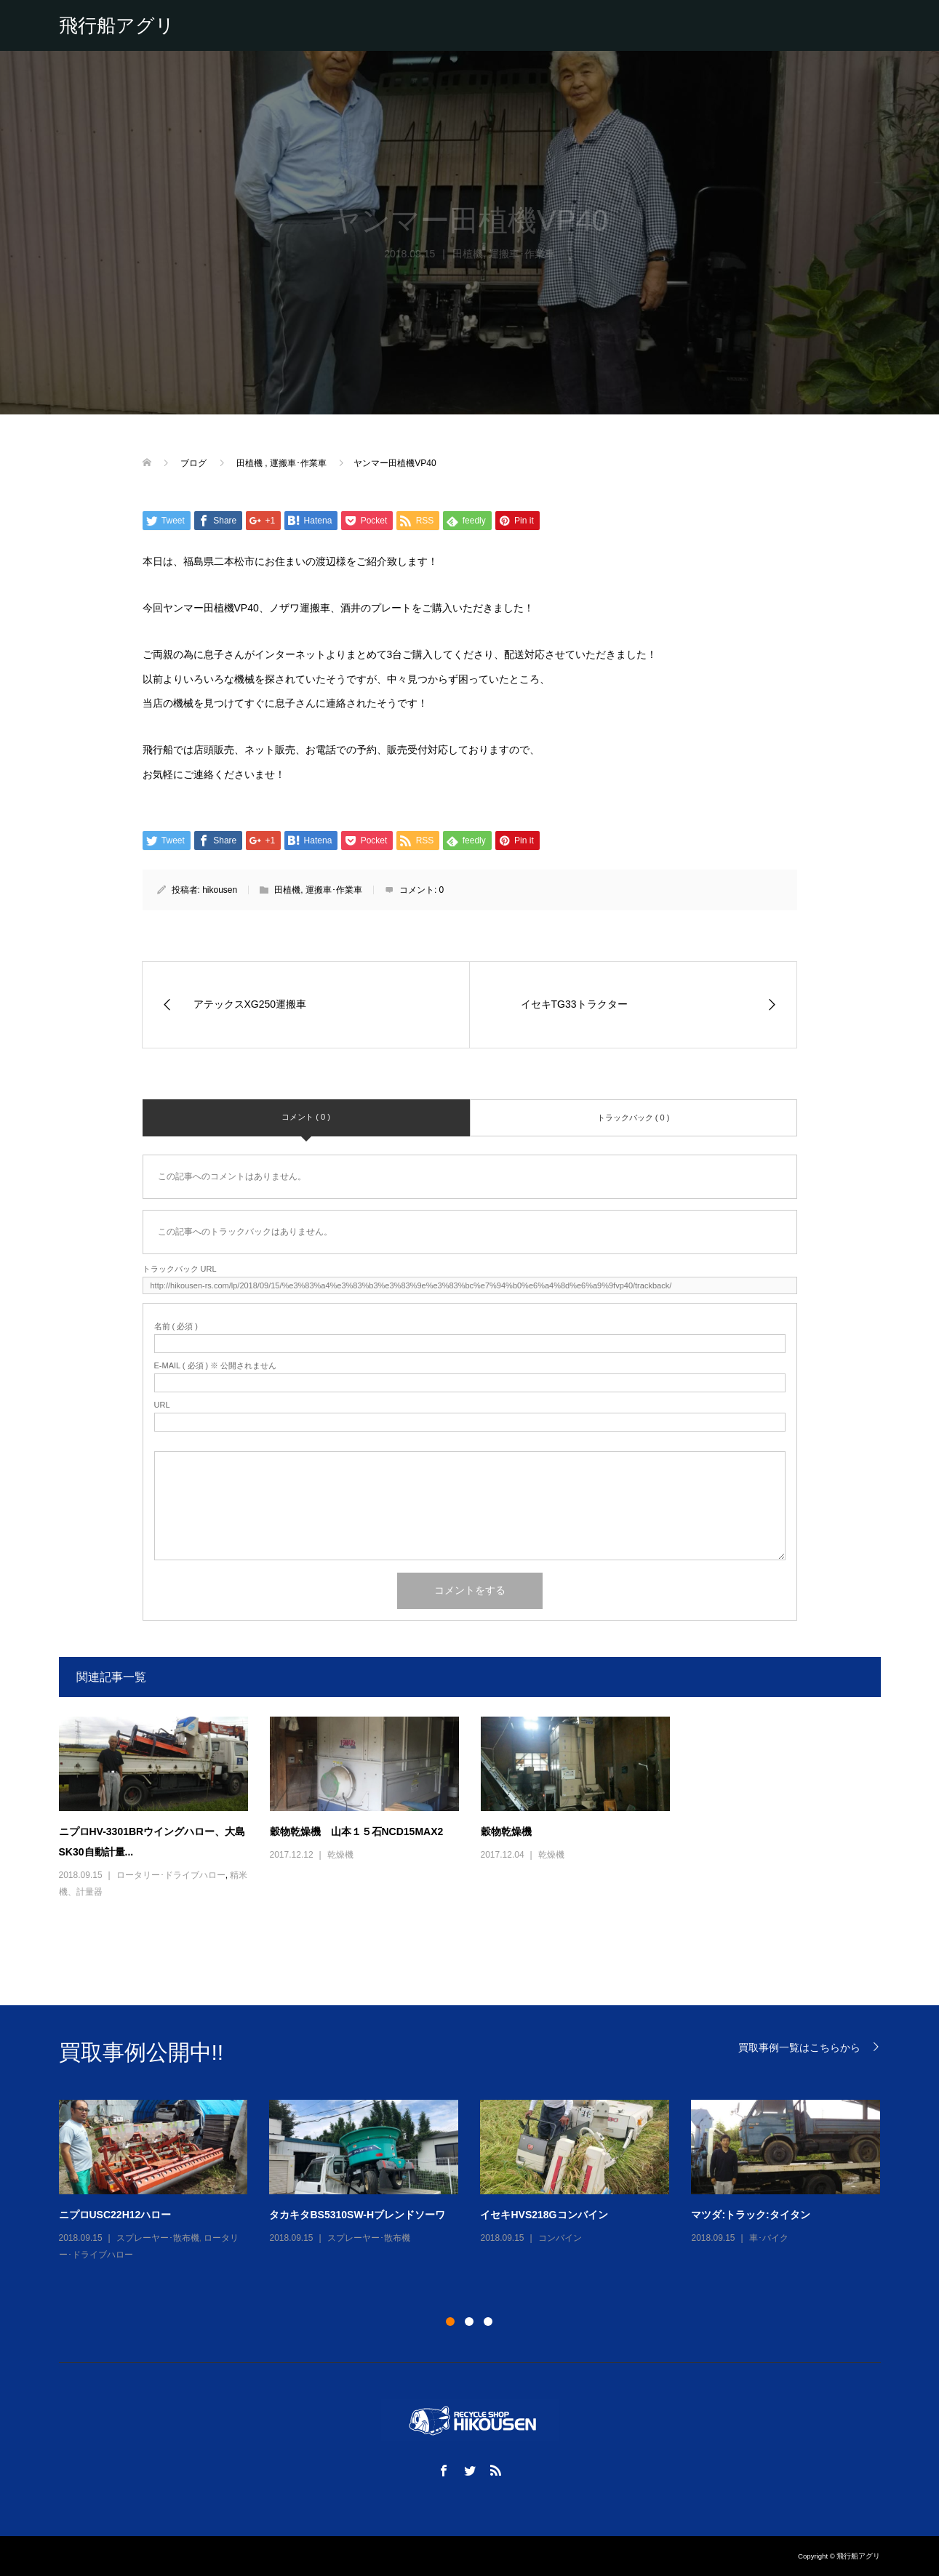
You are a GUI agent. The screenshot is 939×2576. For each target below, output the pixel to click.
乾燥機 (340, 1855)
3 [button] (488, 2321)
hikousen (219, 890)
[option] (481, 2181)
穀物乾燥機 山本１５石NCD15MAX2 (357, 1831)
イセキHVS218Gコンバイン (543, 2214)
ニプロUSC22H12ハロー (115, 2214)
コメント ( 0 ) (305, 1116)
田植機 (287, 890)
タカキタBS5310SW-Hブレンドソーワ (357, 2214)
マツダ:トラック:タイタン (750, 2214)
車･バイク (768, 2238)
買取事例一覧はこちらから (799, 2047)
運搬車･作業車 (333, 890)
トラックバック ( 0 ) (633, 1117)
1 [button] (450, 2321)
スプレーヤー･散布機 (157, 2238)
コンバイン (560, 2238)
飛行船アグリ (117, 25)
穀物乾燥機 (506, 1831)
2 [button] (469, 2321)
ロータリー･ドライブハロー (170, 1875)
